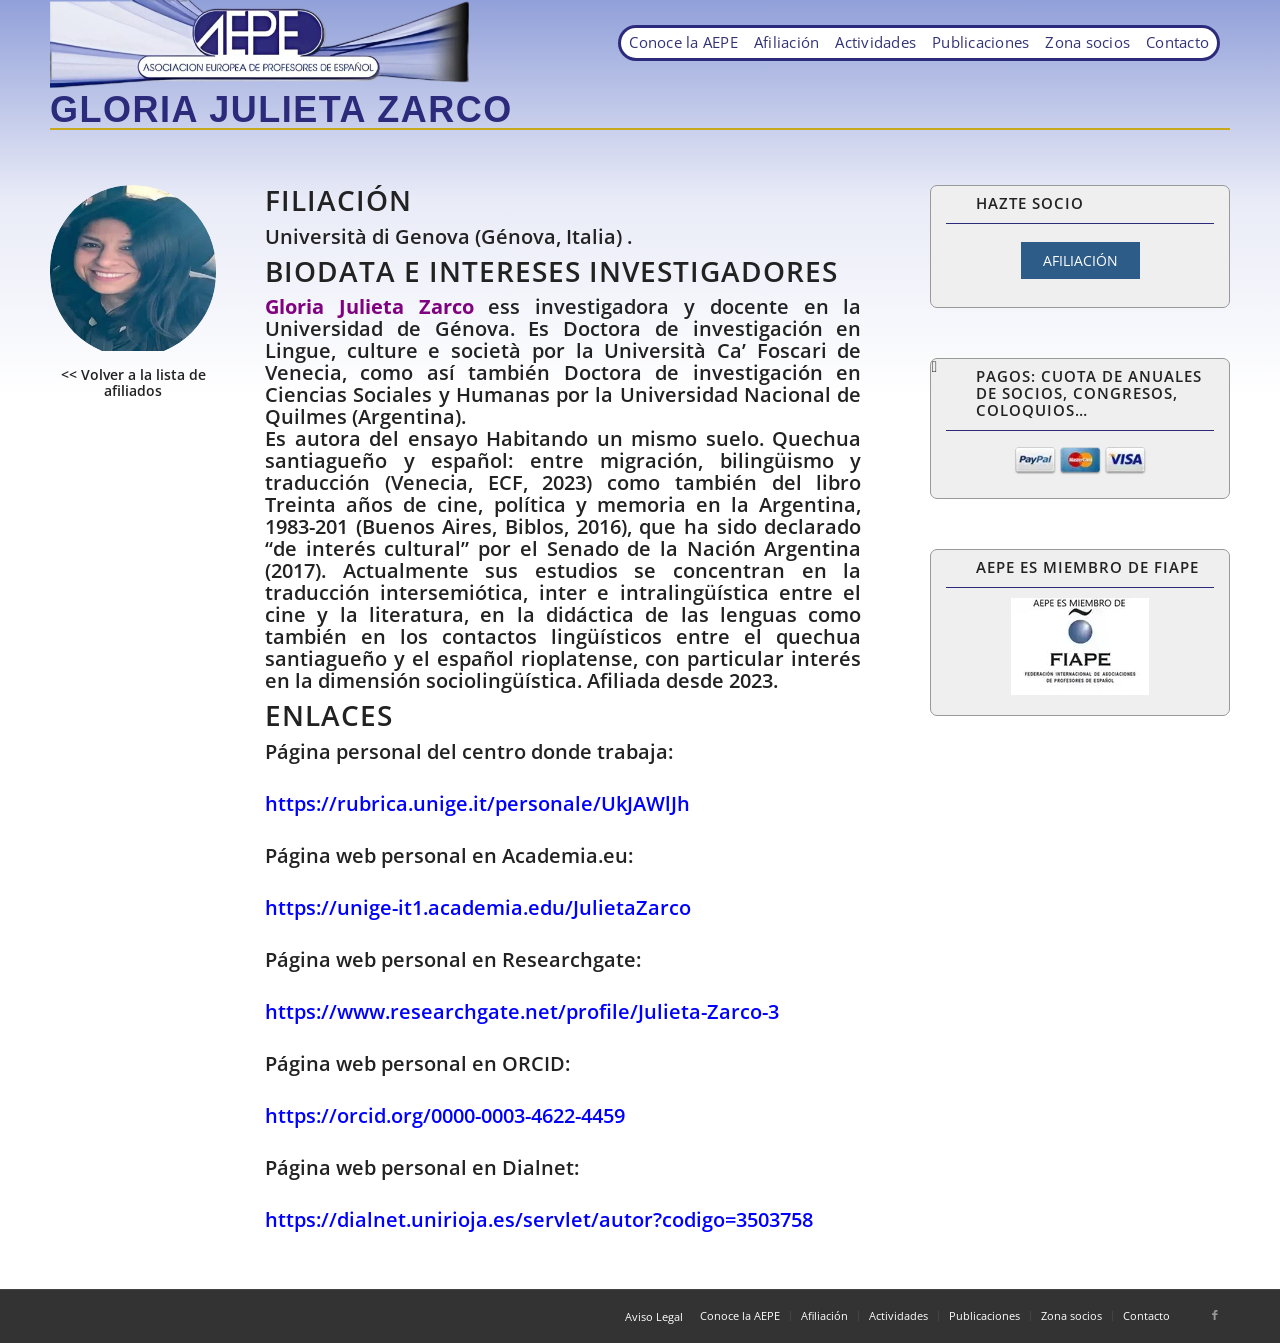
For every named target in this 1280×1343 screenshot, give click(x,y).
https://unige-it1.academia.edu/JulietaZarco (478, 907)
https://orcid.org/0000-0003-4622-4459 (445, 1115)
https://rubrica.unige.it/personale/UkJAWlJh (477, 803)
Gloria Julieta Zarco (281, 109)
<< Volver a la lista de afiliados (133, 382)
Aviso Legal (654, 1316)
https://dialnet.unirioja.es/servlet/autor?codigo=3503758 (539, 1219)
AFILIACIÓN (1080, 260)
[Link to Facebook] (1215, 1315)
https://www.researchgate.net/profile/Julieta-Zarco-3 (522, 1011)
